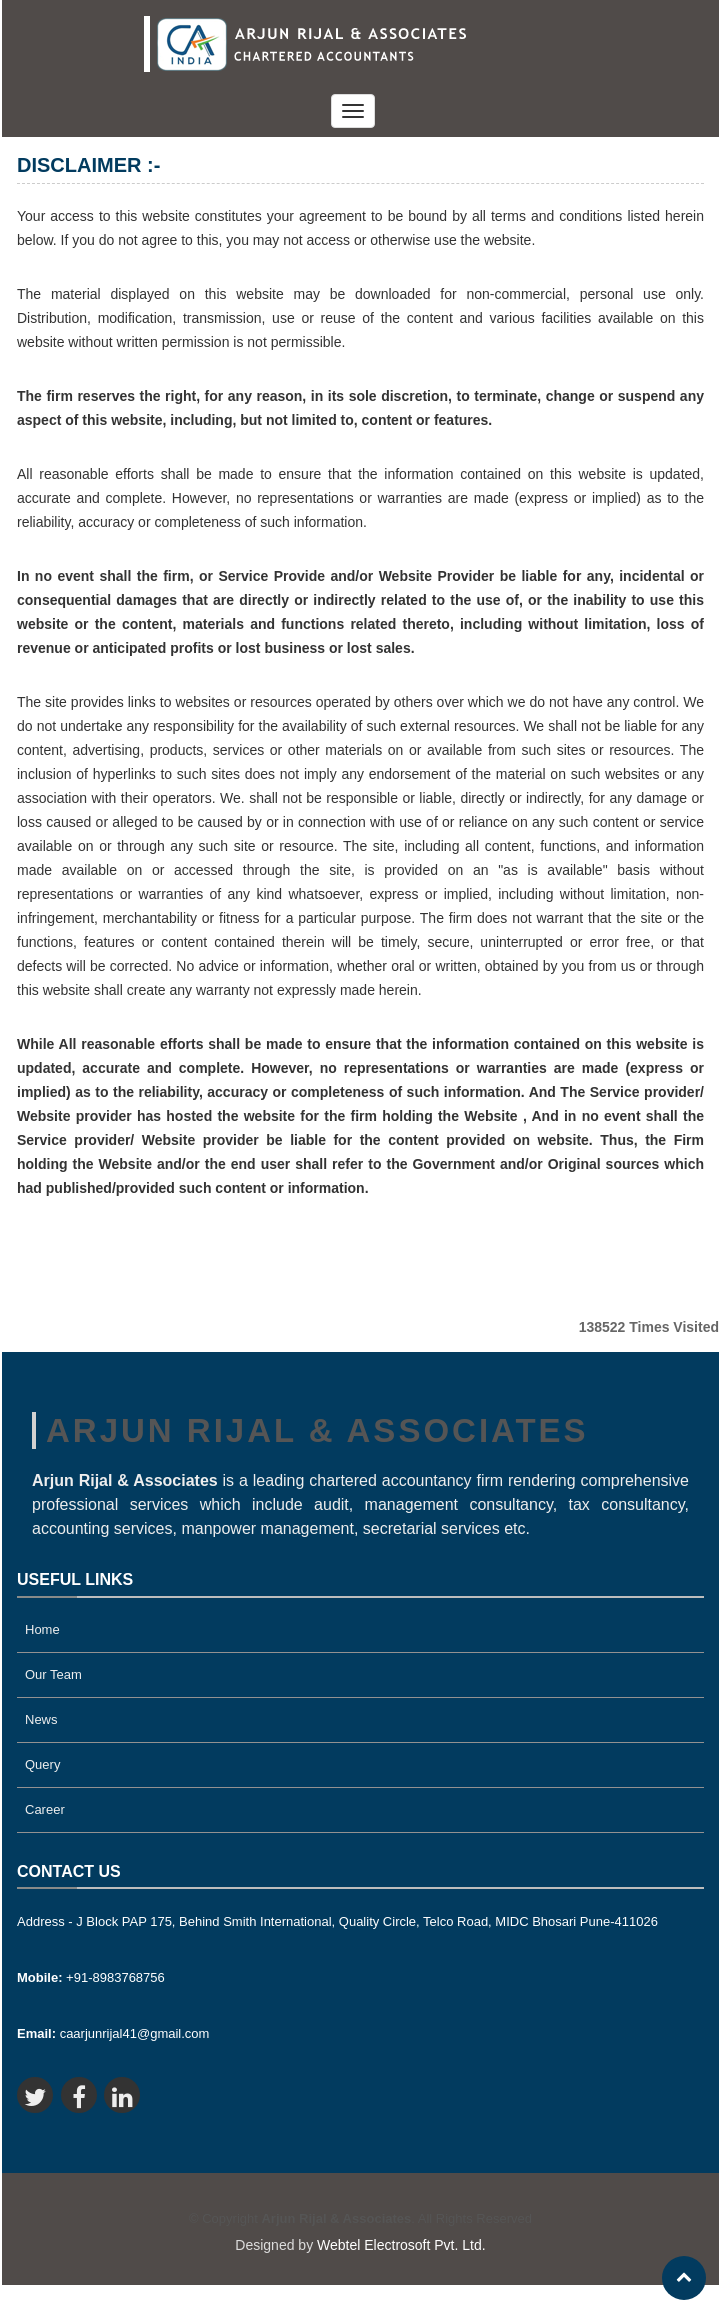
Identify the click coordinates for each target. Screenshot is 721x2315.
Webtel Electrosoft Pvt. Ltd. (401, 2245)
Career (45, 1809)
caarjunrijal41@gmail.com (113, 2033)
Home (42, 1629)
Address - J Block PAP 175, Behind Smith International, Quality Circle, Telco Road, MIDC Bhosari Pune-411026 (337, 1921)
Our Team (53, 1674)
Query (42, 1764)
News (41, 1719)
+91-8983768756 (91, 1977)
